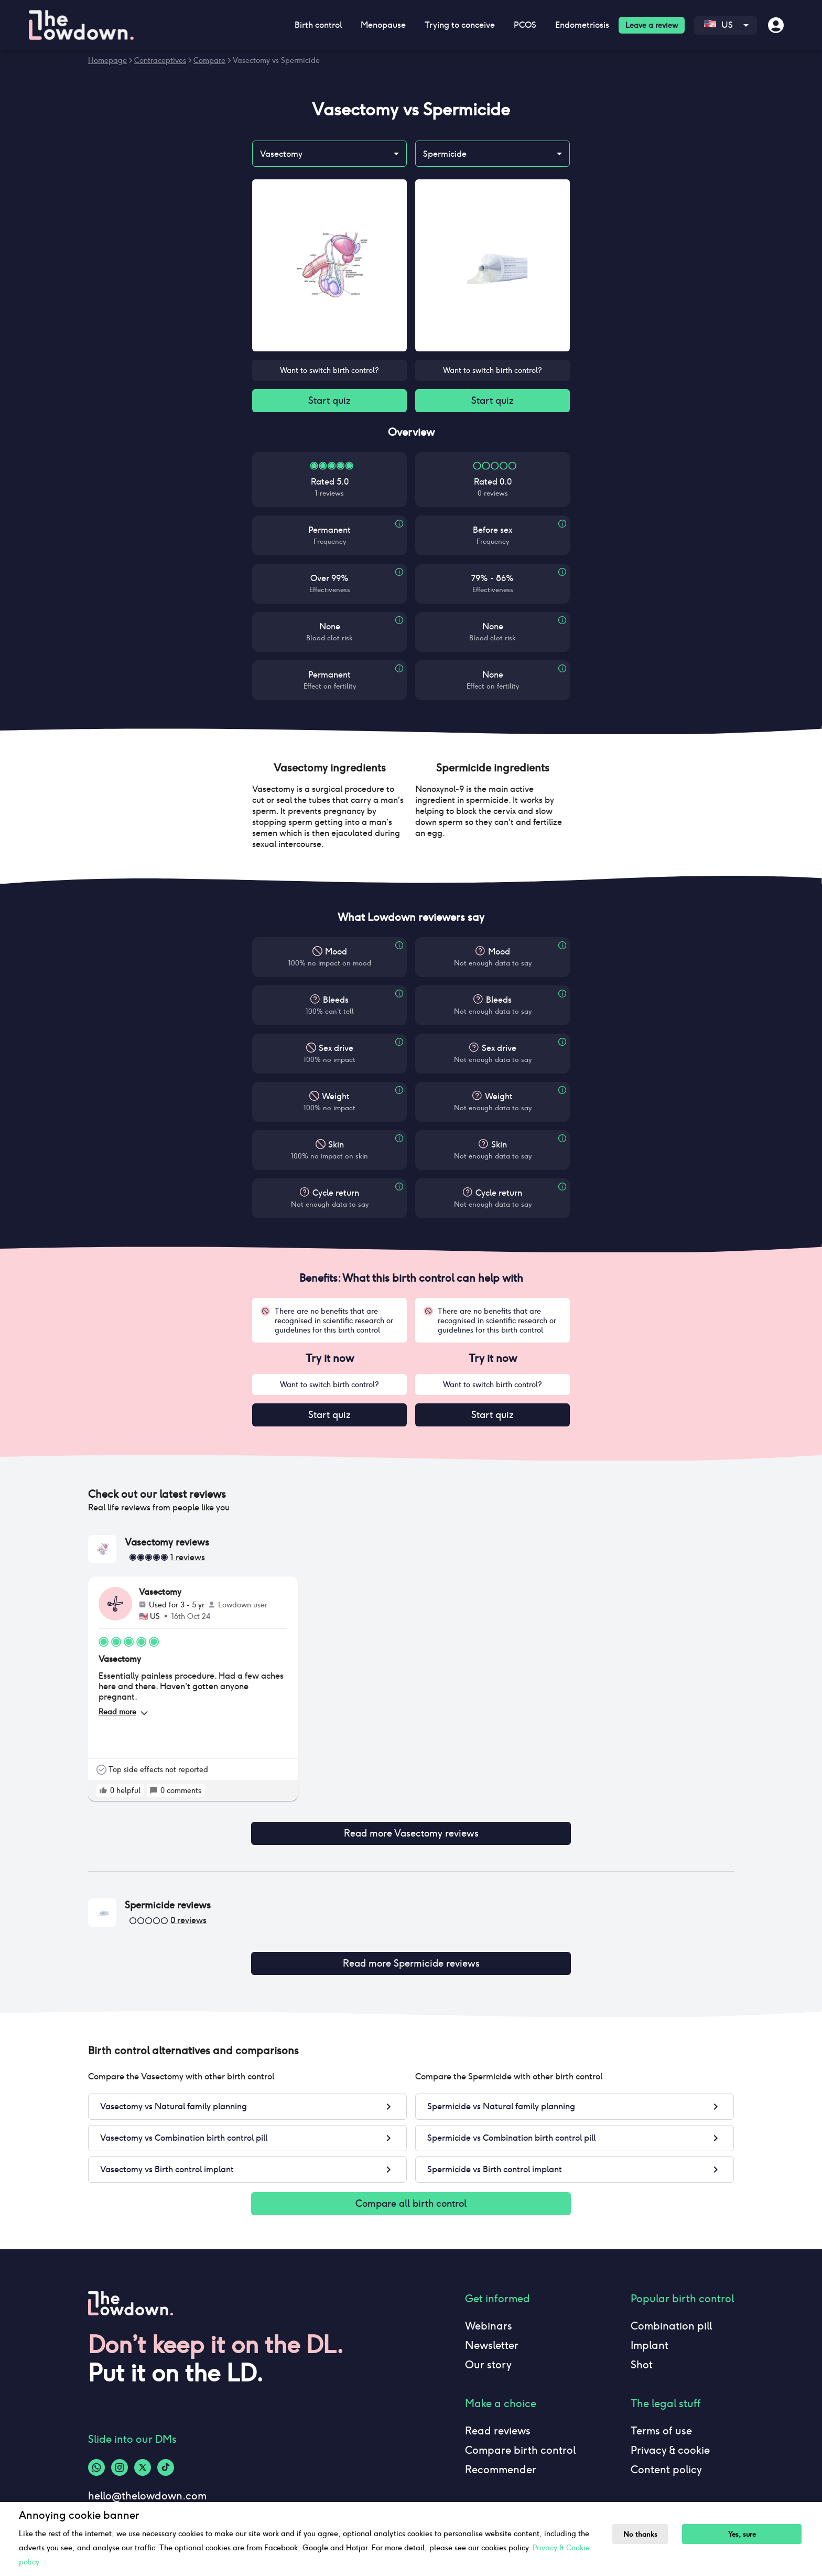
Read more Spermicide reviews (411, 1954)
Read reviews (498, 2420)
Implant (649, 2335)
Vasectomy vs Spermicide (276, 60)
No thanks (643, 2534)
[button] (329, 770)
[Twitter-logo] (142, 2457)
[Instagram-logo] (119, 2457)
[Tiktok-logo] (165, 2457)
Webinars (488, 2315)
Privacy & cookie (670, 2439)
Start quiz (329, 401)
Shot (642, 2354)
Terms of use (661, 2420)
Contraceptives (160, 60)
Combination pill (671, 2315)
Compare (209, 60)
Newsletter (491, 2335)
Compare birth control (520, 2439)
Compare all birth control (411, 2192)
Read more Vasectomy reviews (411, 1830)
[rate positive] (103, 1794)
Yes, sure (748, 2534)
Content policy (666, 2459)
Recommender (500, 2459)
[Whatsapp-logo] (96, 2457)
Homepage (107, 60)
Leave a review (652, 25)
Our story (488, 2354)
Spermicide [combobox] (445, 153)
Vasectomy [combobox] (281, 153)
